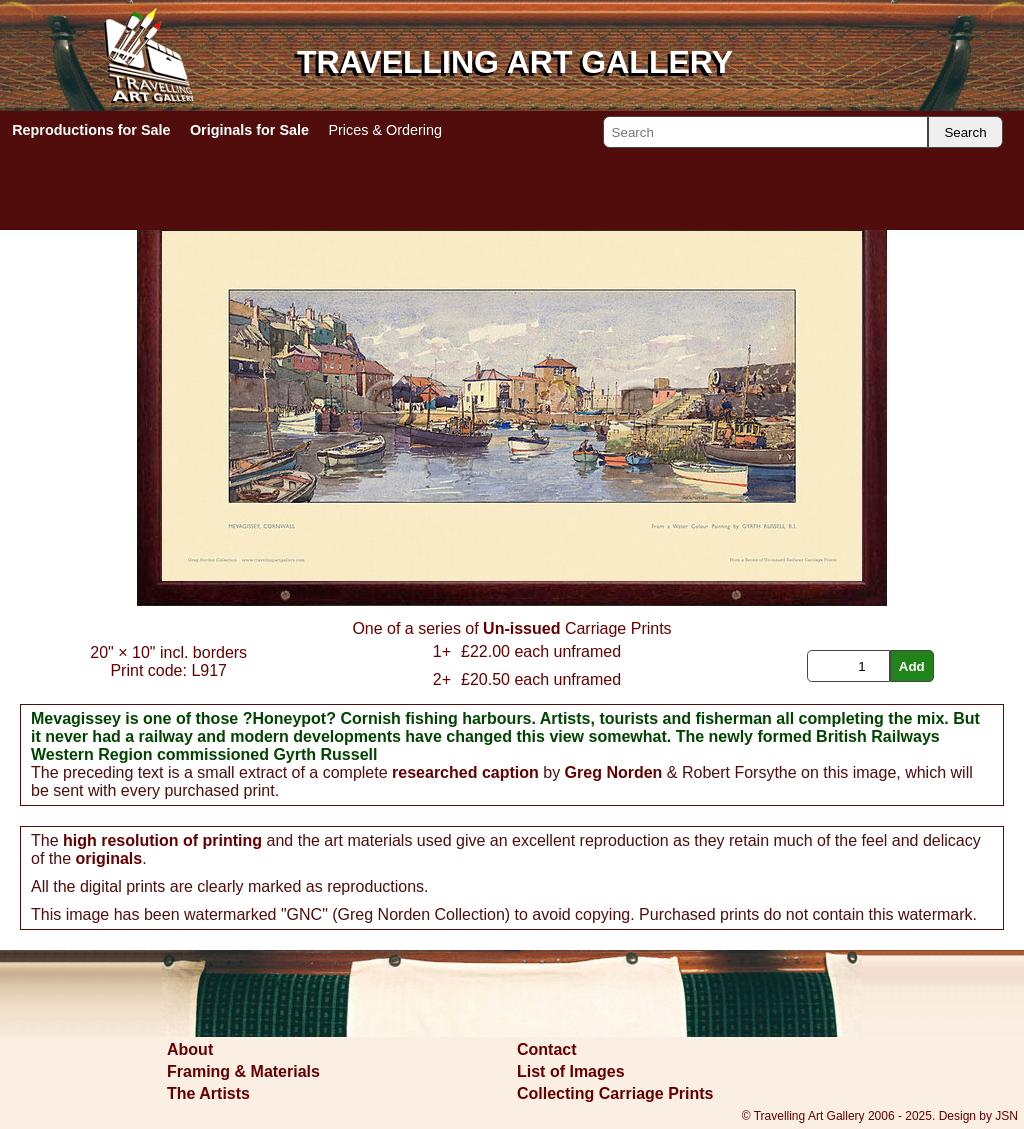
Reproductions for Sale (91, 130)
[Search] (765, 132)
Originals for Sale (249, 130)
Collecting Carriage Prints (615, 1093)
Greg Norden (614, 772)
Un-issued (521, 628)
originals (108, 858)
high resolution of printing (162, 840)
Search (965, 132)
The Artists (208, 1093)
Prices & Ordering (385, 130)
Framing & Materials (243, 1071)
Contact (547, 1049)
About (190, 1049)
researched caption (465, 772)
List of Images (571, 1071)
